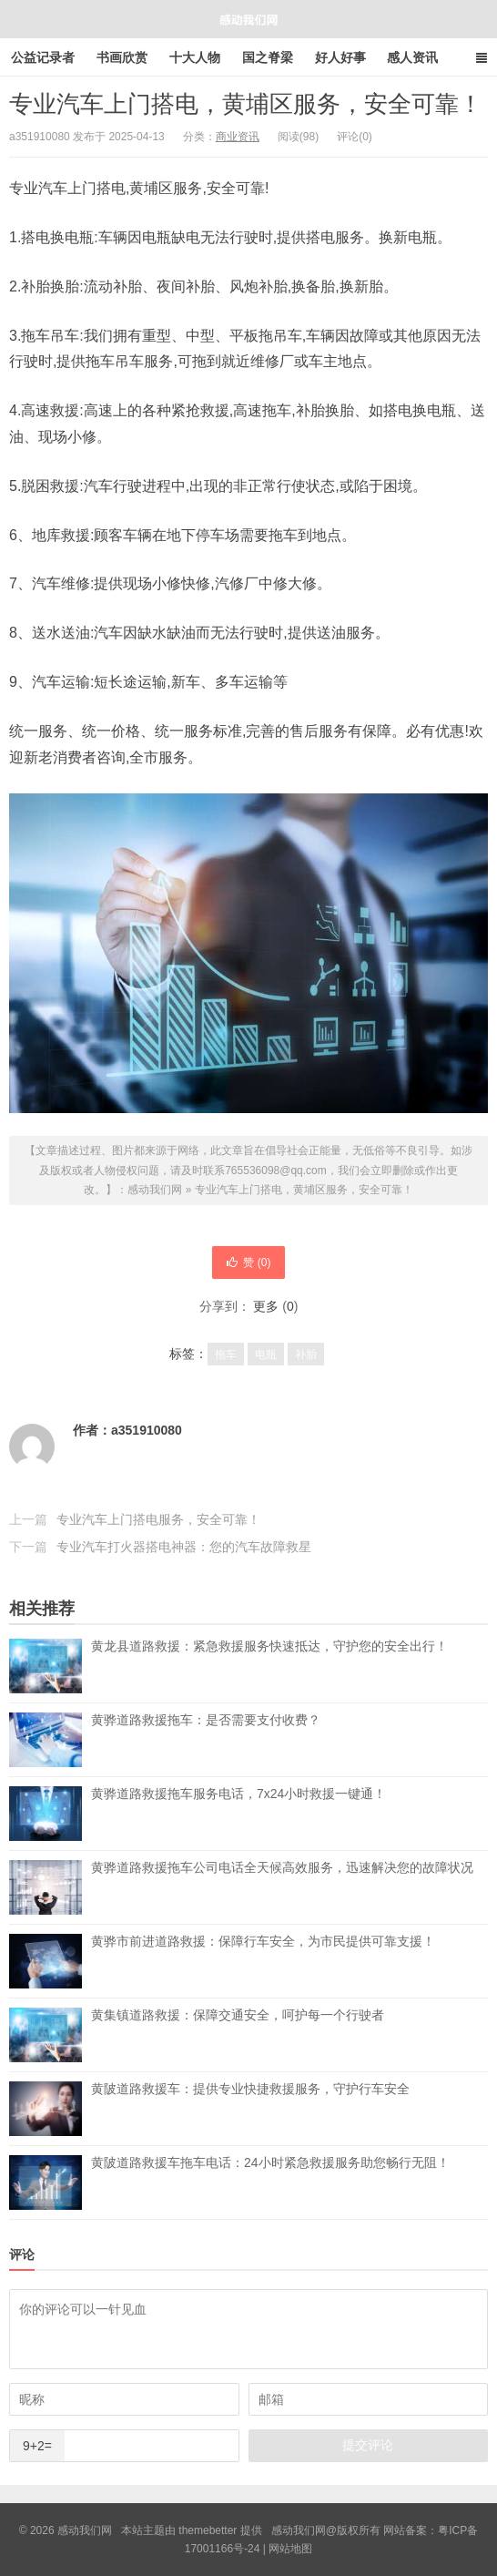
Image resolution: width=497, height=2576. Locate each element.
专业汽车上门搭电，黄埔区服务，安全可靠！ (245, 104)
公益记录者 (43, 57)
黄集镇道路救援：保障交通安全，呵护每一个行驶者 (237, 2035)
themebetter (207, 2530)
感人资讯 (412, 57)
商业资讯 (237, 136)
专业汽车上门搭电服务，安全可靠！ (158, 1519)
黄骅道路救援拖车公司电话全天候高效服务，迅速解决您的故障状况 (282, 1887)
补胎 (306, 1354)
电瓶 (266, 1354)
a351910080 (146, 1430)
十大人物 (194, 57)
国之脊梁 (267, 57)
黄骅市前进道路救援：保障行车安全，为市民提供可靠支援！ (263, 1961)
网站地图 (290, 2548)
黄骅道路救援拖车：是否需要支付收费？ (205, 1739)
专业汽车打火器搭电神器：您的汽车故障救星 (183, 1546)
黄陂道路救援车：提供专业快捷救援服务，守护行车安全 (250, 2108)
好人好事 (340, 57)
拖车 (226, 1354)
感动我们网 (248, 19)
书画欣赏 (121, 57)
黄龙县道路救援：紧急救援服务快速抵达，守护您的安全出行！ (269, 1666)
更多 (266, 1306)
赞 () (248, 1262)
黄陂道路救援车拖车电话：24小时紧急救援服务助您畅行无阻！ (270, 2182)
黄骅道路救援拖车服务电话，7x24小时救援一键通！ (238, 1813)
